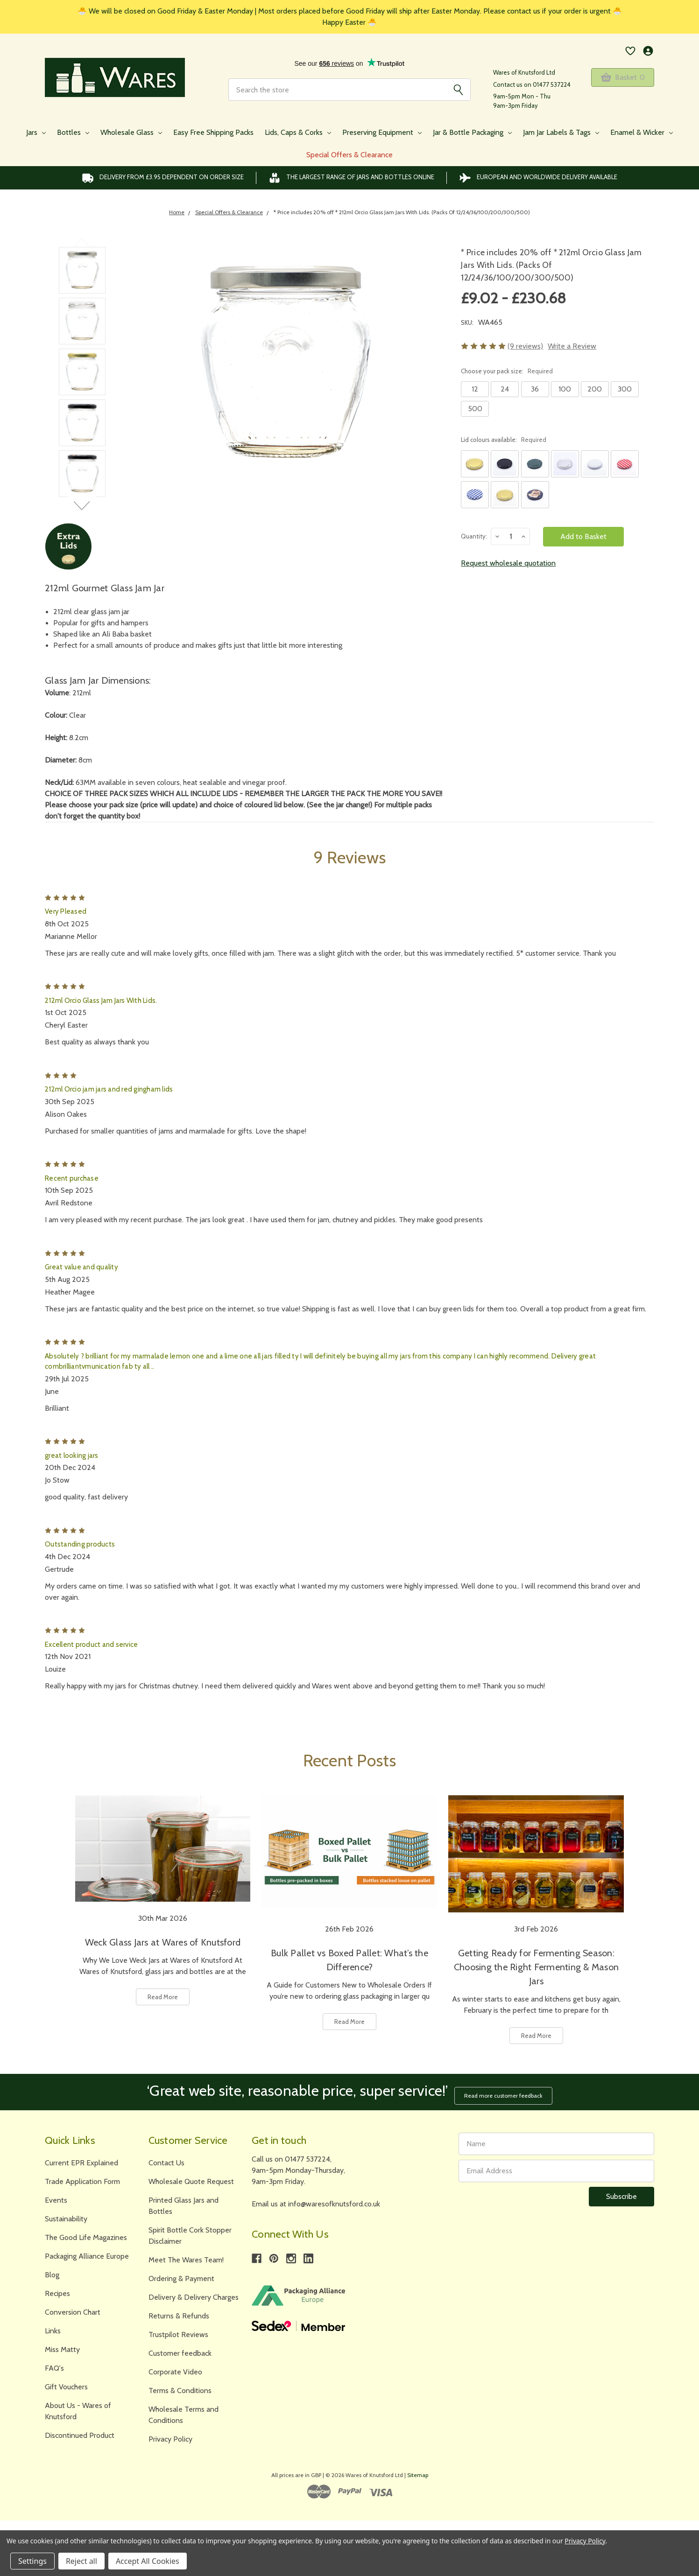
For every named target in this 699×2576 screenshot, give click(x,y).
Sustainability (66, 2216)
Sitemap (417, 2472)
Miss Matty (62, 2346)
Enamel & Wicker (641, 132)
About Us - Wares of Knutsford (78, 2408)
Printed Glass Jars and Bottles (183, 2203)
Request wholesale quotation (508, 563)
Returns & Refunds (178, 2313)
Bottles (73, 132)
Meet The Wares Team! (186, 2257)
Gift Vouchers (66, 2384)
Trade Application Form (82, 2178)
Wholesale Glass (131, 132)
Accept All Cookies (147, 2561)
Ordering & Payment (181, 2275)
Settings (32, 2561)
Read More (163, 1997)
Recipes (57, 2290)
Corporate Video (175, 2369)
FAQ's (54, 2365)
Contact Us (166, 2160)
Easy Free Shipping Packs (213, 132)
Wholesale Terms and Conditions (183, 2412)
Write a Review (572, 346)
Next (82, 505)
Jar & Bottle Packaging (472, 132)
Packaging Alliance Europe (87, 2253)
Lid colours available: (503, 439)
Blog (52, 2272)
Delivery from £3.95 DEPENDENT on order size (163, 178)
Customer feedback (180, 2350)
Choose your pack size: (507, 371)
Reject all (81, 2561)
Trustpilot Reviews (178, 2331)
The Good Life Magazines (86, 2234)
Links (53, 2328)
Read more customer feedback (506, 2091)
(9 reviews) (525, 346)
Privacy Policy (170, 2436)
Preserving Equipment (382, 132)
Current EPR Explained (81, 2160)
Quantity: (474, 536)
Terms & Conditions (180, 2387)
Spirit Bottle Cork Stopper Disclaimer (190, 2233)
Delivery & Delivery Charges (193, 2294)
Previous (82, 242)
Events (56, 2197)
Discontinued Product (79, 2432)
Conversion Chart (72, 2309)
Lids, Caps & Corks (298, 132)
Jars (36, 132)
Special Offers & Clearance (349, 154)
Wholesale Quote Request (191, 2178)
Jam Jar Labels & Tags (561, 132)
